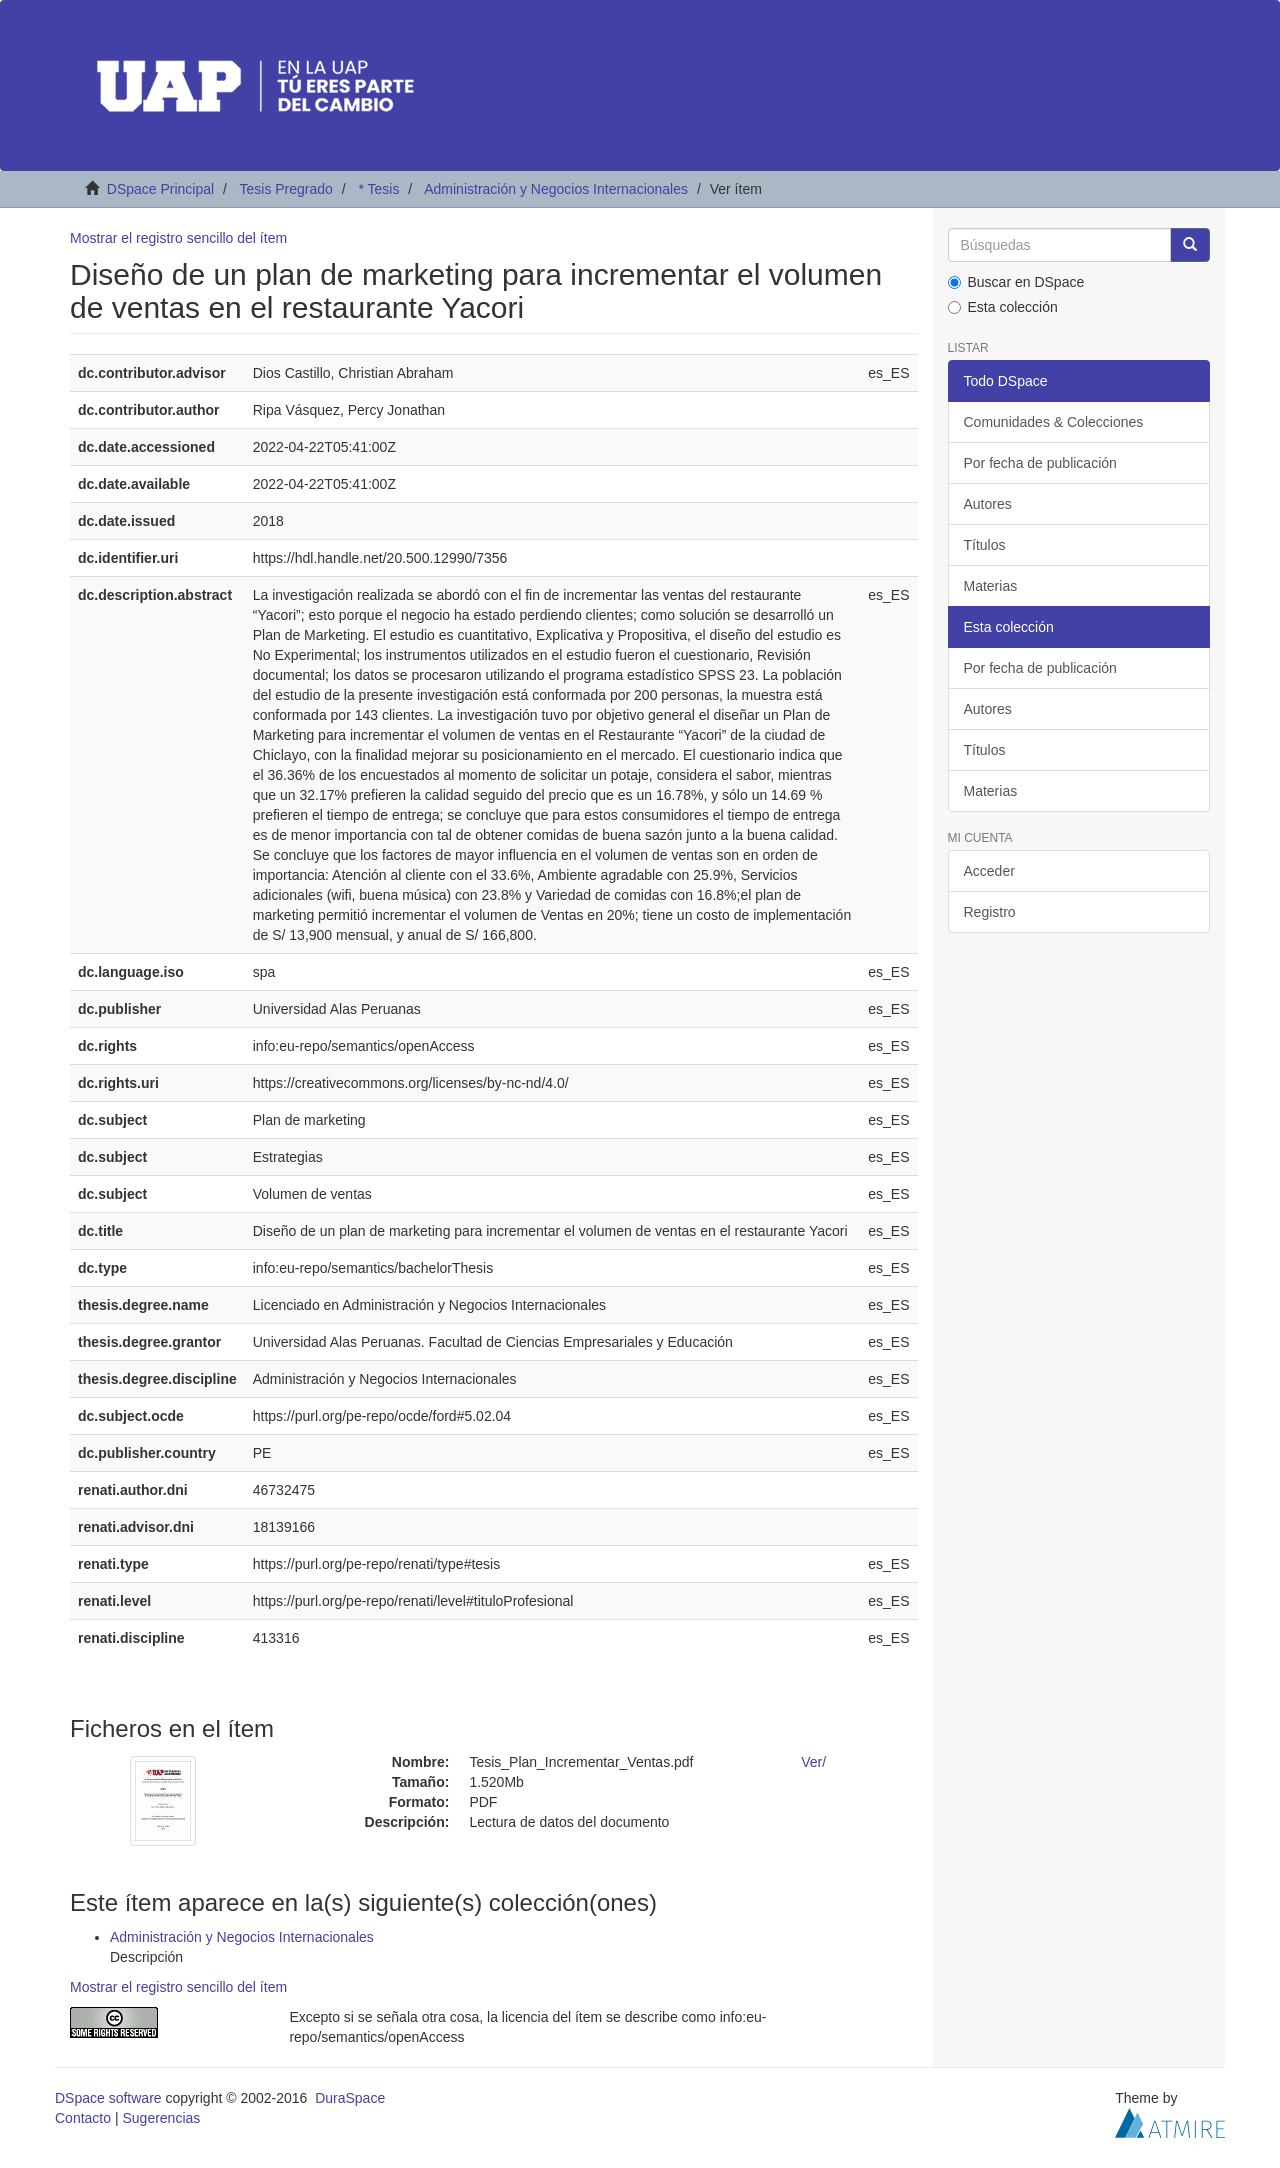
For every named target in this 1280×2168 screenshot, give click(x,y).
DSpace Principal (160, 189)
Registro (990, 912)
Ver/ (813, 1762)
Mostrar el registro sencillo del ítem (178, 238)
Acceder (989, 871)
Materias (991, 586)
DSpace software (108, 2098)
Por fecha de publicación (1040, 463)
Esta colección (1003, 307)
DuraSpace (350, 2098)
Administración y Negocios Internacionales (556, 189)
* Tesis (378, 189)
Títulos (985, 545)
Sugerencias (161, 2118)
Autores (988, 504)
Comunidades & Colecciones (1054, 422)
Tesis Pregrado (285, 189)
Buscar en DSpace (1016, 282)
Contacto (83, 2118)
